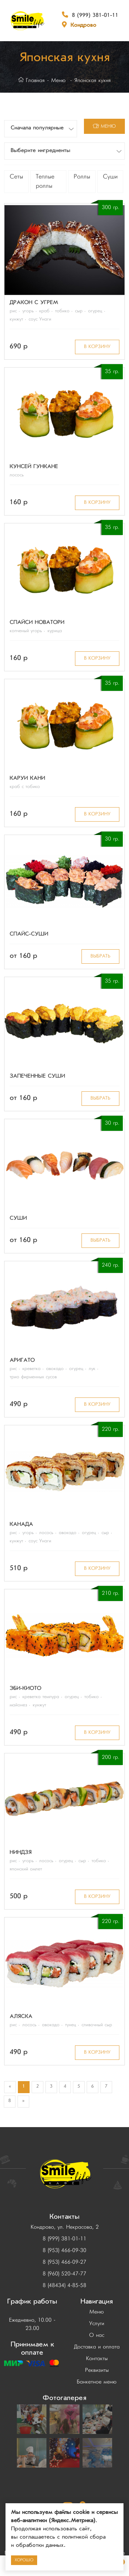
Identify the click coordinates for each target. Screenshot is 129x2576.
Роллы (82, 177)
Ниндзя (21, 1853)
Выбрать (100, 956)
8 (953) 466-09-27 (64, 2262)
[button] (40, 128)
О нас (96, 2335)
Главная (31, 80)
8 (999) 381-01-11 (95, 16)
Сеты (16, 177)
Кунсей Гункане (34, 467)
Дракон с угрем (34, 303)
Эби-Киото (25, 1689)
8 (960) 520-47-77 (64, 2274)
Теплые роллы (45, 181)
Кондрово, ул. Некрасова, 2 (65, 2227)
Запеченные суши (37, 1076)
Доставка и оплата (97, 2347)
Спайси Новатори (37, 623)
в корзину (97, 347)
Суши (110, 177)
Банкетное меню (97, 2382)
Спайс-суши (29, 934)
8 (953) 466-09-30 (64, 2250)
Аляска (21, 2017)
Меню (58, 80)
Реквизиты (97, 2370)
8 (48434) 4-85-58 (64, 2285)
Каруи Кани (27, 778)
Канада (21, 1525)
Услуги (96, 2323)
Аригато (22, 1361)
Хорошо (24, 2560)
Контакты (97, 2359)
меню (104, 126)
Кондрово (83, 26)
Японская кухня (92, 80)
